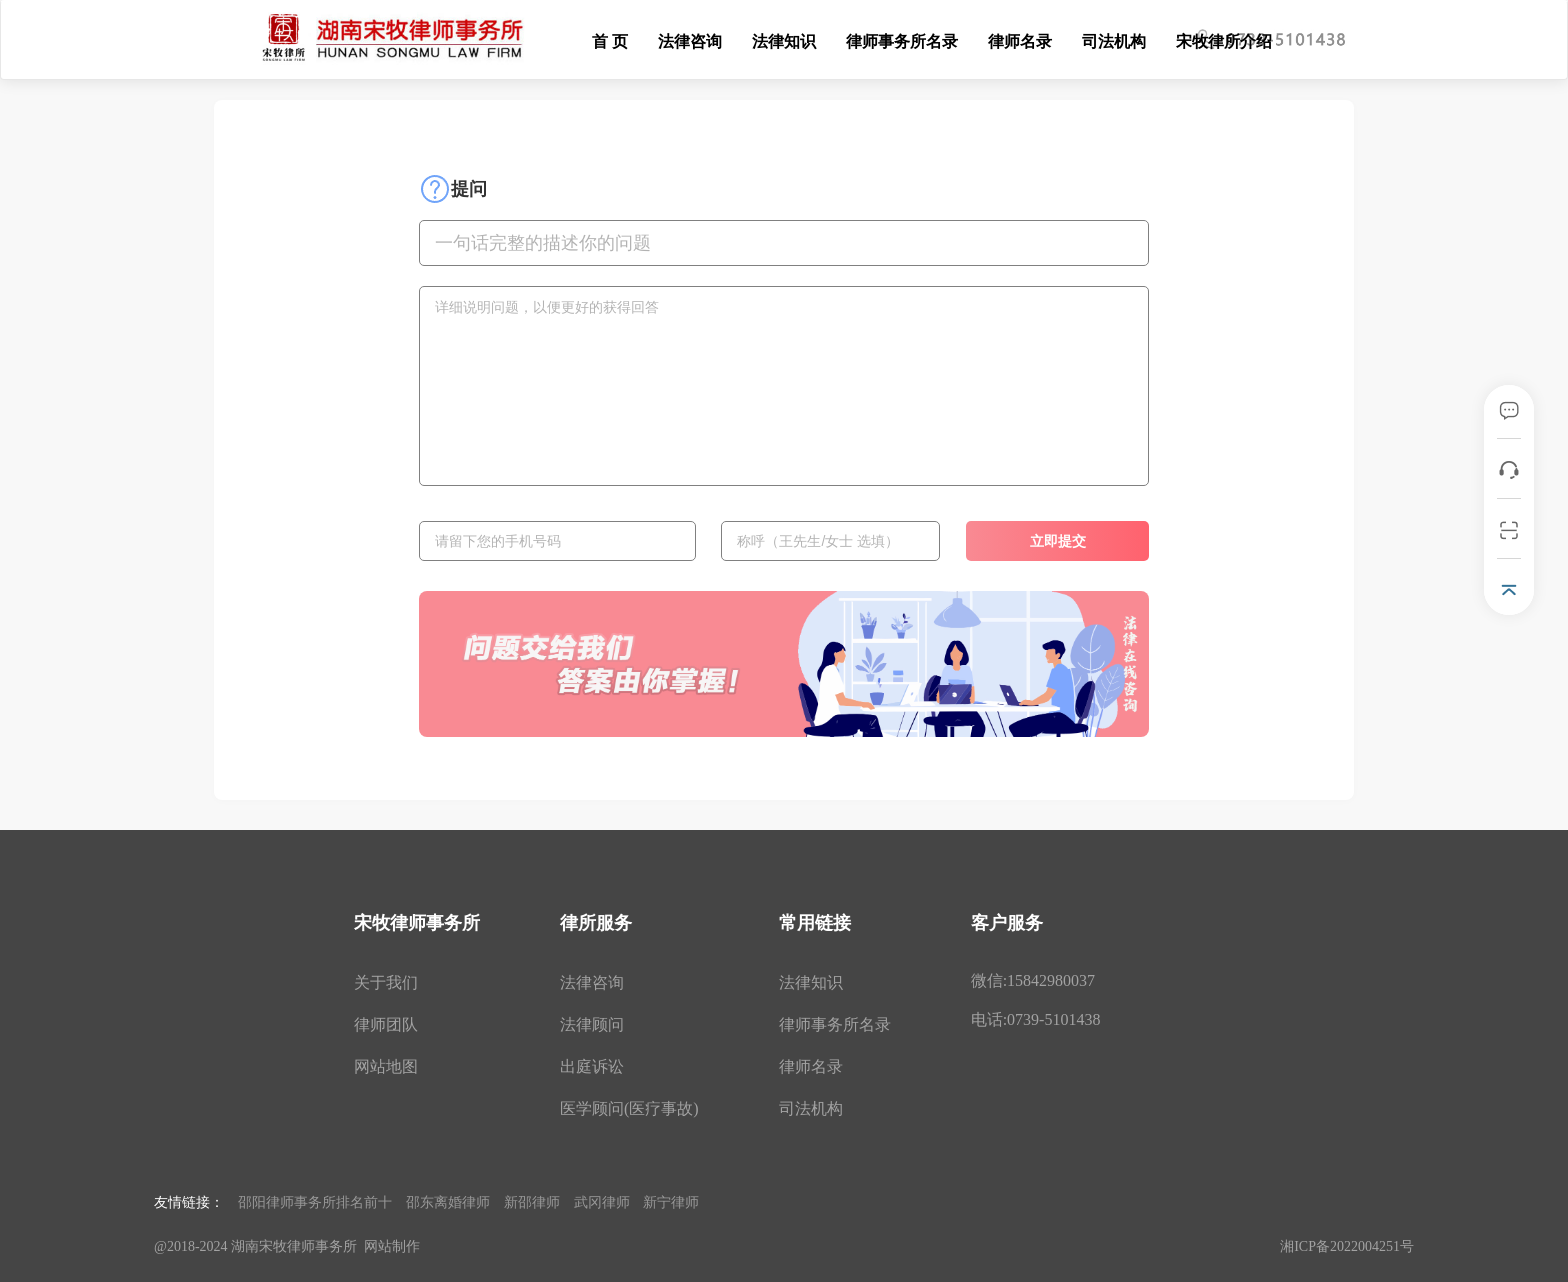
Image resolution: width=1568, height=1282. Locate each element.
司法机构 (1114, 41)
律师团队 (386, 1024)
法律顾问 (592, 1024)
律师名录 (1020, 41)
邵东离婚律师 (448, 1202)
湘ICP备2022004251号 (1347, 1246)
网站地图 (386, 1066)
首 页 (610, 41)
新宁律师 (671, 1202)
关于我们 (386, 982)
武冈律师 (602, 1202)
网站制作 (392, 1246)
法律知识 (784, 41)
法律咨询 (690, 41)
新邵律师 (532, 1202)
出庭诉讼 (592, 1066)
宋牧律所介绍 (1224, 41)
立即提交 (1058, 541)
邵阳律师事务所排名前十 (315, 1202)
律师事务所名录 (902, 41)
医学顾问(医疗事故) (629, 1108)
